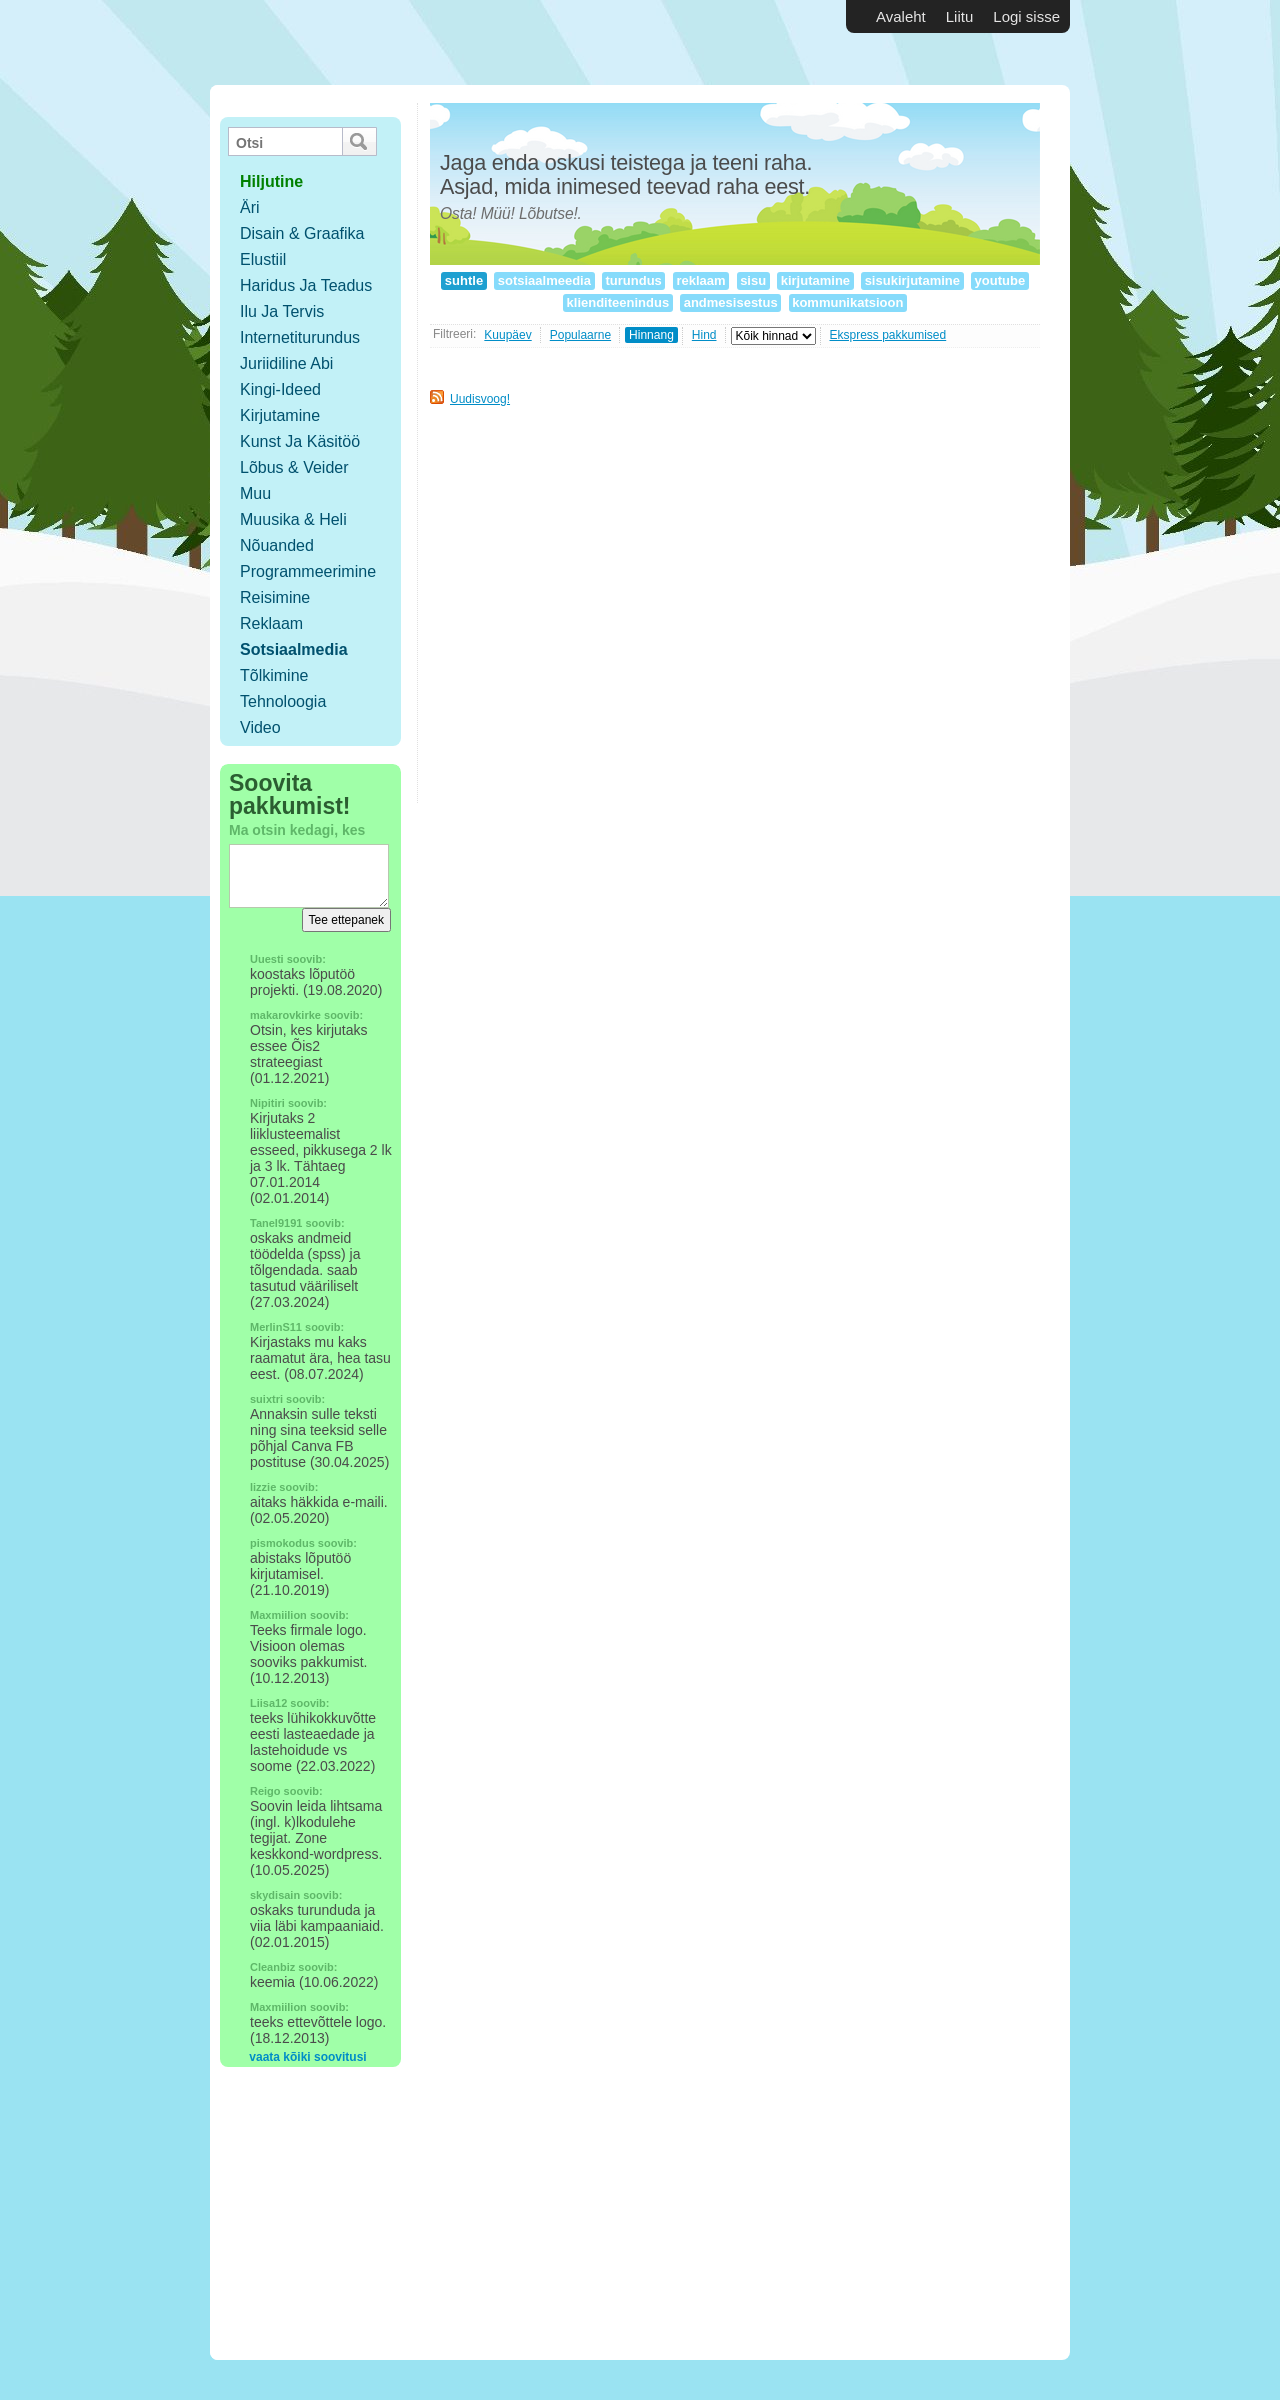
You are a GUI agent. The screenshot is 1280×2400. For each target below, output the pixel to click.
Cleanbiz (272, 1967)
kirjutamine (815, 280)
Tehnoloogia (283, 701)
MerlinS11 (276, 1327)
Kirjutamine (280, 415)
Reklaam (271, 623)
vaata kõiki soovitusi (307, 2057)
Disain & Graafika (302, 233)
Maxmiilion (278, 1615)
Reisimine (275, 597)
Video (260, 727)
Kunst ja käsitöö (300, 441)
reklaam (701, 280)
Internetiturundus (300, 337)
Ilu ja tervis (282, 311)
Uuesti (267, 959)
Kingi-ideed (280, 389)
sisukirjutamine (912, 280)
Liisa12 (268, 1703)
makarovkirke (285, 1015)
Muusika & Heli (293, 519)
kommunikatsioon (848, 302)
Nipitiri (267, 1103)
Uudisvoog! (480, 399)
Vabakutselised (328, 42)
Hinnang (651, 335)
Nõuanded (277, 545)
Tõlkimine (274, 675)
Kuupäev (507, 335)
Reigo (265, 1791)
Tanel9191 (276, 1223)
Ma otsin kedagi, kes (297, 830)
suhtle (464, 280)
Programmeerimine (308, 571)
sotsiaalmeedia (544, 280)
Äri (250, 207)
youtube (1000, 280)
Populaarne (580, 335)
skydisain (275, 1895)
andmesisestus (730, 302)
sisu (753, 280)
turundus (634, 280)
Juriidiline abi (286, 363)
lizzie (263, 1487)
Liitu (960, 16)
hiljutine (271, 181)
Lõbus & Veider (294, 467)
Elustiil (263, 259)
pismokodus (282, 1543)
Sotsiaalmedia (294, 649)
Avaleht (901, 16)
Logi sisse (1026, 16)
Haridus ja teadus (306, 285)
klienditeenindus (618, 302)
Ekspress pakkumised (888, 335)
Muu (255, 493)
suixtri (266, 1399)
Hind (704, 335)
